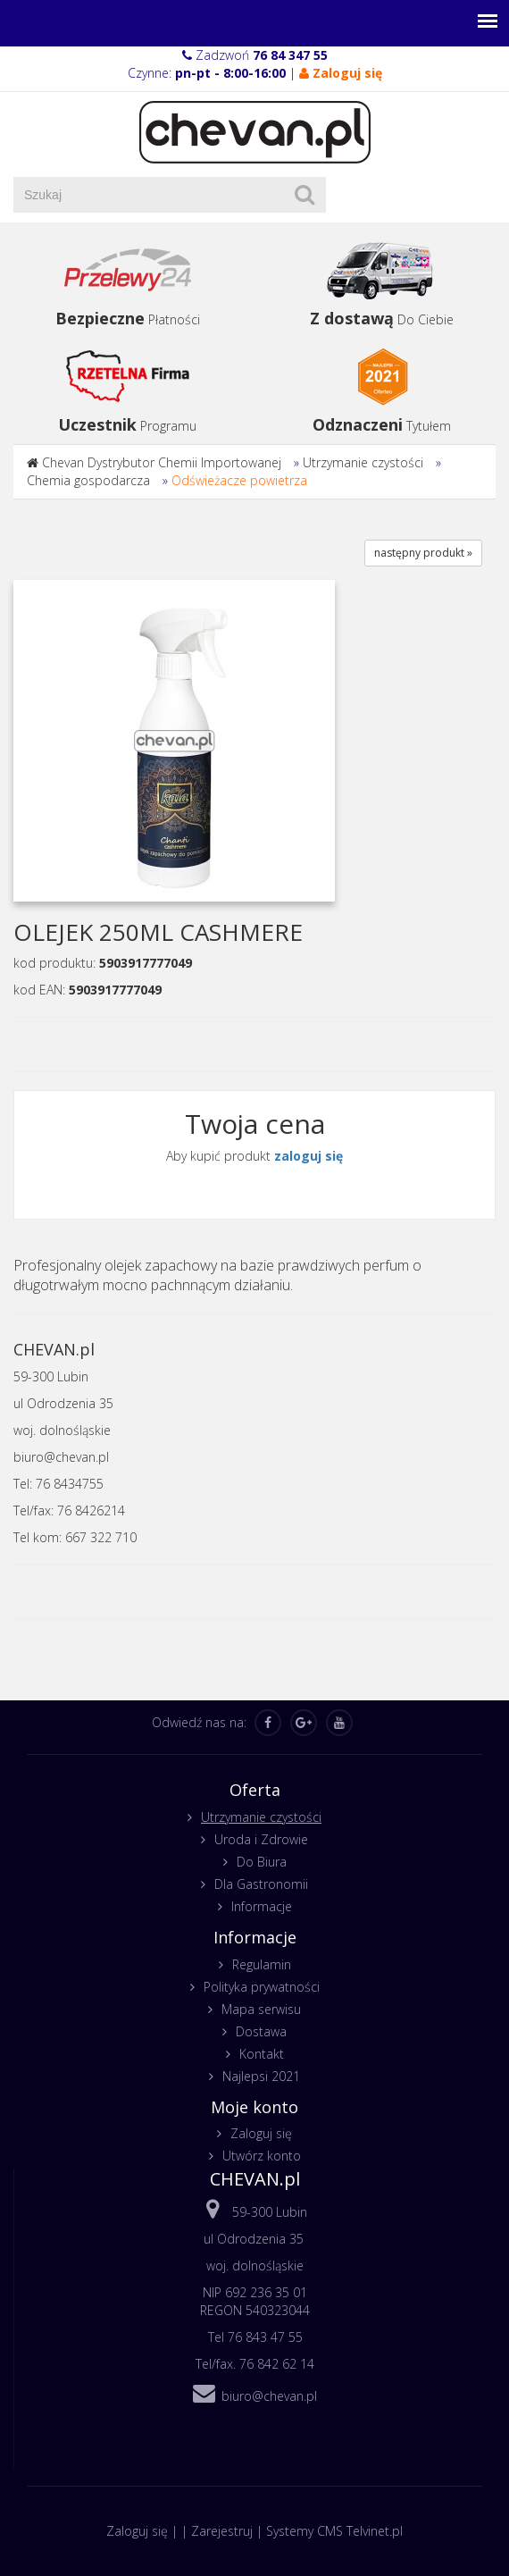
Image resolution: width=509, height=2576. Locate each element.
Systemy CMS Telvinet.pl (334, 2530)
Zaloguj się (261, 2133)
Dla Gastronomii (261, 1883)
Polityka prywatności (262, 1986)
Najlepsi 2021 (261, 2076)
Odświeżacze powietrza (239, 480)
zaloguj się (308, 1155)
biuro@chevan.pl (269, 2395)
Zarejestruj (222, 2530)
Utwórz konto (261, 2155)
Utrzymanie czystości (363, 462)
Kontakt (261, 2053)
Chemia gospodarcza (88, 480)
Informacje (261, 1906)
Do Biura (262, 1861)
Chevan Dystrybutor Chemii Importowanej (161, 462)
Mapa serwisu (261, 2009)
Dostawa (261, 2031)
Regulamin (261, 1964)
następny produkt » (423, 552)
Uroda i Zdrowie (261, 1839)
